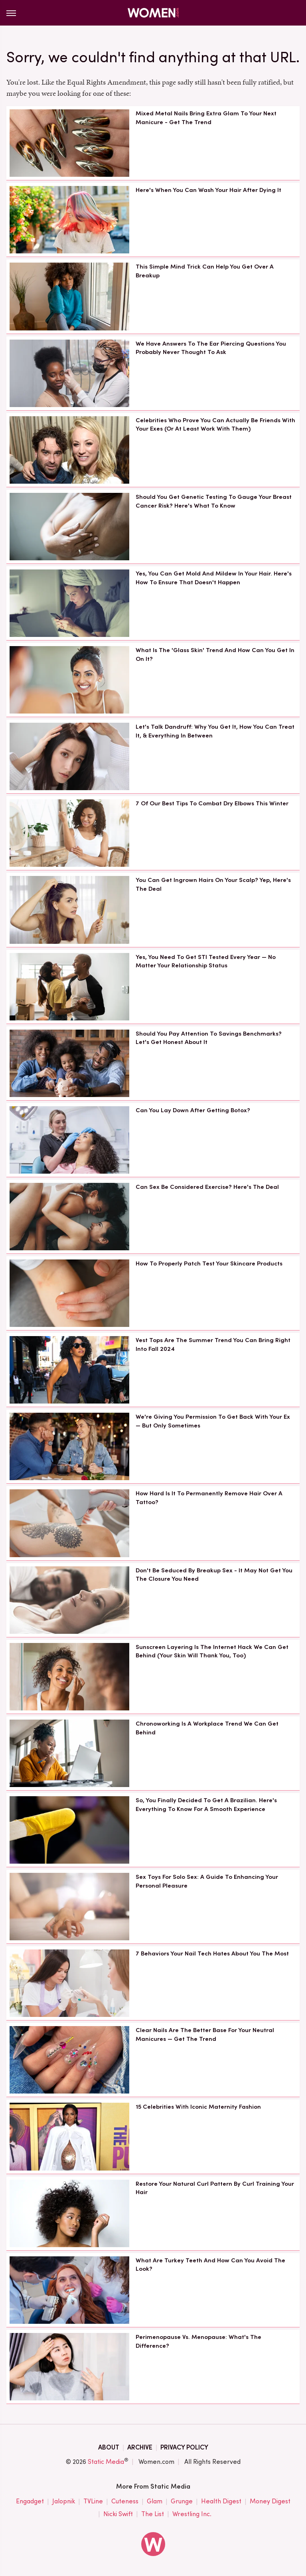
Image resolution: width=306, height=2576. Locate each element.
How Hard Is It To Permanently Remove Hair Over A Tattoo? (209, 1498)
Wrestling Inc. (191, 2514)
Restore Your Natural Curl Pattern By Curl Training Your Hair (215, 2188)
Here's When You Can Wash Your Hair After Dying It (208, 190)
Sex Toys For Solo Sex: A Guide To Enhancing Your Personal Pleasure (207, 1881)
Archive (139, 2447)
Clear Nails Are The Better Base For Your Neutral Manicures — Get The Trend (205, 2034)
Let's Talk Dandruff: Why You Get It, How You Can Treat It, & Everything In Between (215, 731)
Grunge (182, 2501)
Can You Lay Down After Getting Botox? (193, 1110)
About (108, 2447)
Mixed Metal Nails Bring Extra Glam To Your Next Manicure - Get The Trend (206, 118)
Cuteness (124, 2501)
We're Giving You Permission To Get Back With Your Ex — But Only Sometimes (213, 1421)
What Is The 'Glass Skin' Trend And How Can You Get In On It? (215, 654)
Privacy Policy (184, 2447)
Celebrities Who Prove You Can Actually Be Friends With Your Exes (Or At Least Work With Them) (215, 425)
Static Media (106, 2461)
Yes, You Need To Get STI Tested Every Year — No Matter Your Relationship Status (206, 961)
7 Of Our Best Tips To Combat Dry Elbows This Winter (212, 803)
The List (152, 2514)
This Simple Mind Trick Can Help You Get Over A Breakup (205, 271)
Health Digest (221, 2501)
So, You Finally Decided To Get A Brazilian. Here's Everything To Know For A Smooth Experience (206, 1805)
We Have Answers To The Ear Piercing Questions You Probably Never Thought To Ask (211, 348)
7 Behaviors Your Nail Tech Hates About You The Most (212, 1953)
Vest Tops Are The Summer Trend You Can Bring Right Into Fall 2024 (213, 1344)
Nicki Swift (118, 2514)
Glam (154, 2501)
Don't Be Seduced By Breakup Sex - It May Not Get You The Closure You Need (214, 1575)
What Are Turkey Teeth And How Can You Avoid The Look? (210, 2265)
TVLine (93, 2501)
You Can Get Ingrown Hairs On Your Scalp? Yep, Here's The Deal (213, 884)
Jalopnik (63, 2501)
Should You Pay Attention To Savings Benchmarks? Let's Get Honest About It (209, 1038)
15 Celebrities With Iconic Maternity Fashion (198, 2106)
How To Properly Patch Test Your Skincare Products (209, 1263)
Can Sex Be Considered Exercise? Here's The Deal (207, 1186)
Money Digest (270, 2501)
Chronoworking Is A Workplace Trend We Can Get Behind (207, 1728)
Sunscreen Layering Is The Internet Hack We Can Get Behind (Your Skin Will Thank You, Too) (212, 1651)
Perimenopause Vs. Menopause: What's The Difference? (198, 2341)
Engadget (30, 2501)
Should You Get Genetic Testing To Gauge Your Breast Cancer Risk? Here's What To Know (214, 501)
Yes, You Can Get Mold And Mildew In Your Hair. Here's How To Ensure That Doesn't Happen (214, 578)
